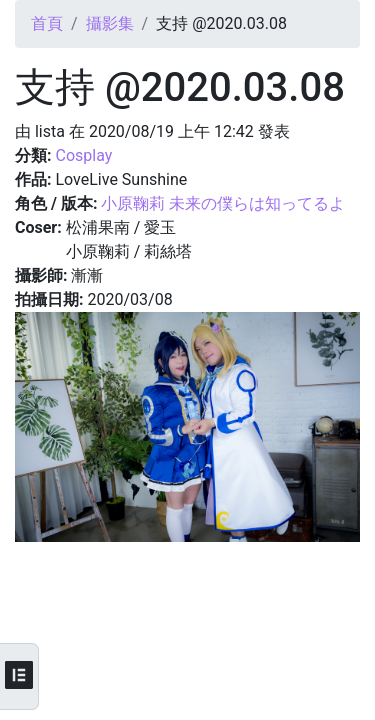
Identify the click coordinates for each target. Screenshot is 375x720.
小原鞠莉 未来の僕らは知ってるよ (223, 203)
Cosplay (83, 155)
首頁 (47, 23)
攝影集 (110, 23)
